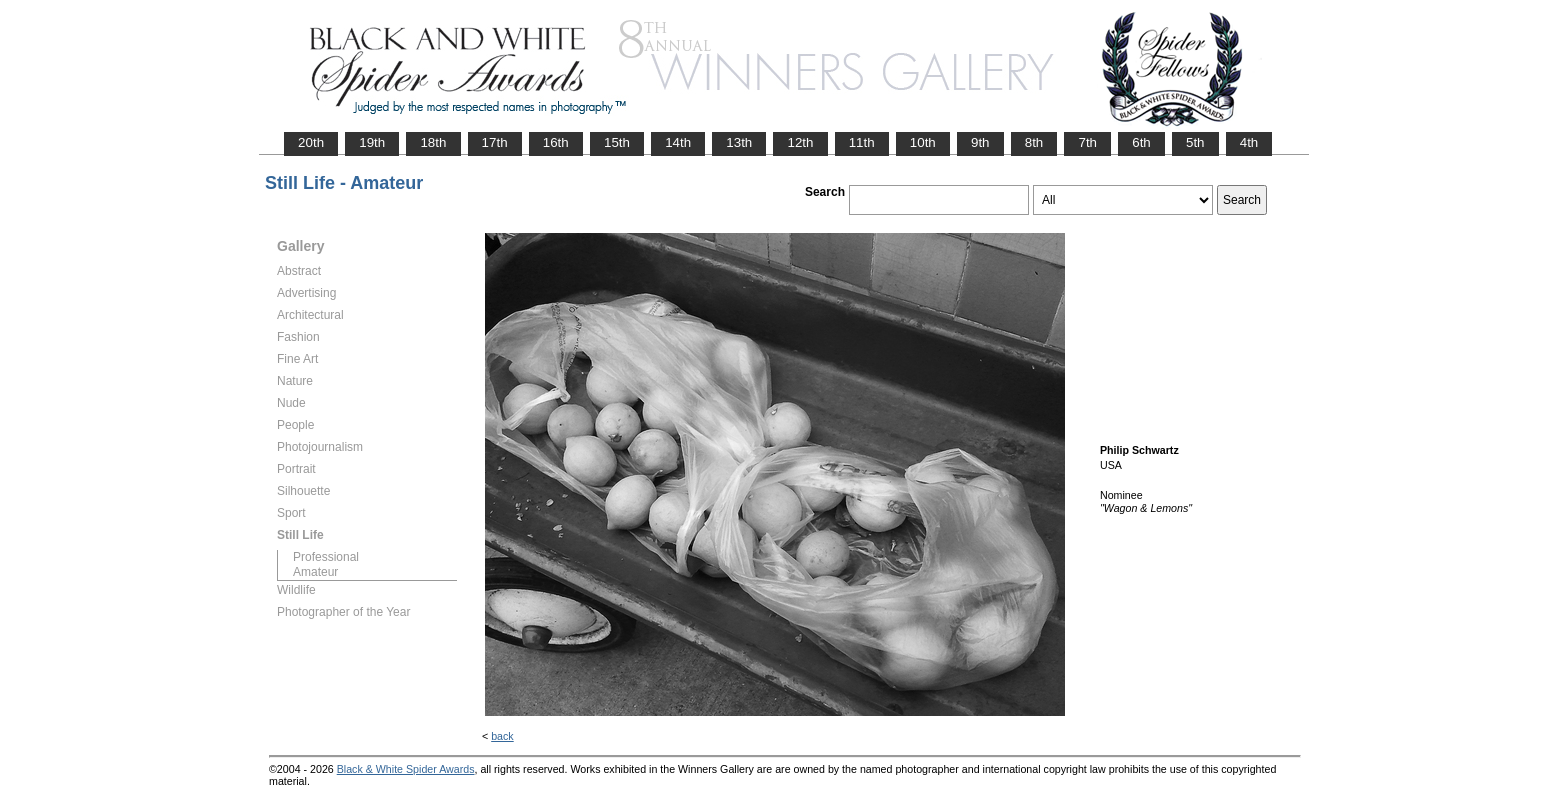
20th (311, 142)
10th (923, 142)
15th (617, 142)
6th (1141, 142)
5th (1195, 142)
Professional (326, 557)
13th (739, 142)
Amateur (315, 572)
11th (862, 142)
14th (678, 142)
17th (495, 142)
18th (433, 142)
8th (1034, 142)
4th (1249, 142)
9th (980, 142)
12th (800, 142)
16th (556, 142)
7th (1087, 142)
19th (372, 142)
